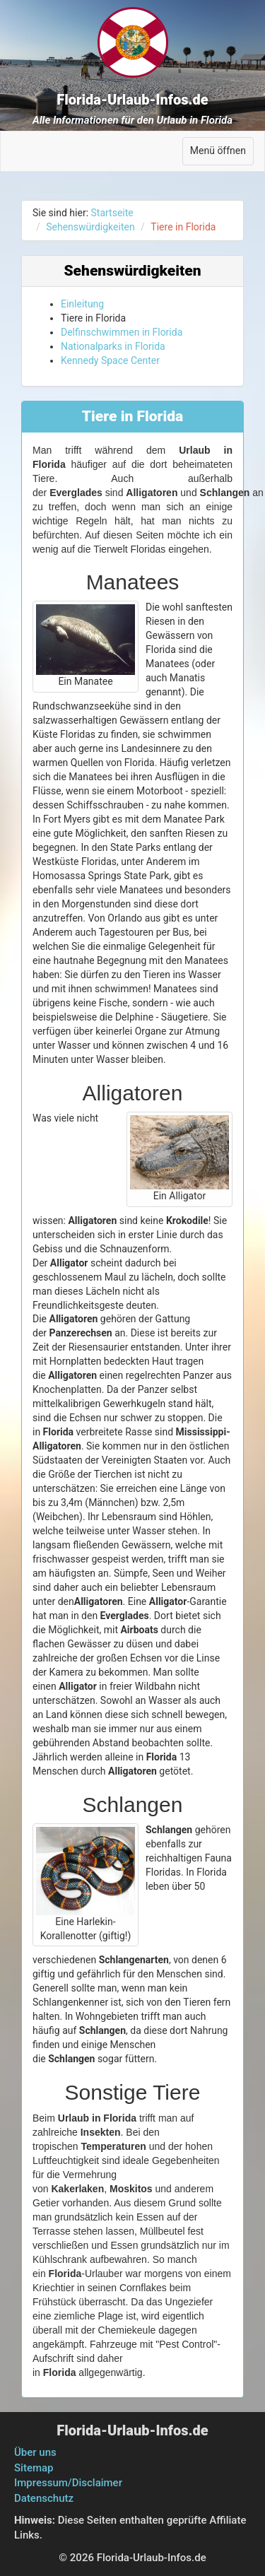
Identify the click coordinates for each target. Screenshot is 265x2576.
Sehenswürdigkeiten (90, 227)
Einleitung (82, 304)
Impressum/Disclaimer (68, 2482)
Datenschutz (43, 2498)
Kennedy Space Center (110, 360)
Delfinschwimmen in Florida (121, 332)
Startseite (112, 212)
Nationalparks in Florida (113, 346)
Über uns (35, 2452)
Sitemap (34, 2468)
